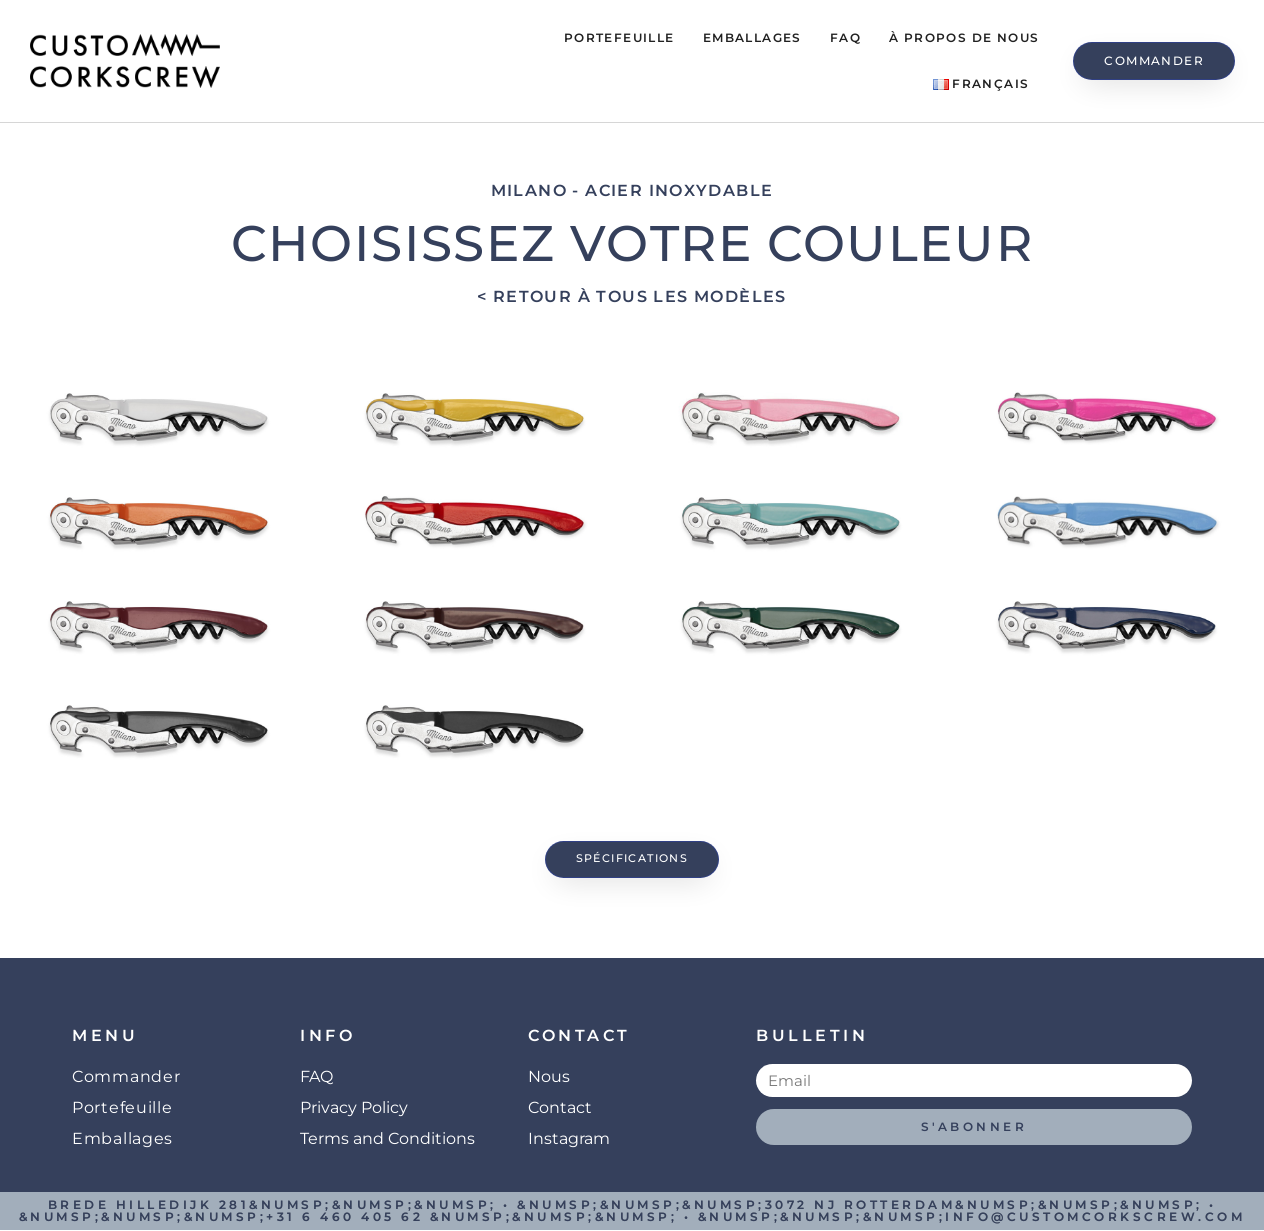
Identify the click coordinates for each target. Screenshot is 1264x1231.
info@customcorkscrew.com (1095, 1217)
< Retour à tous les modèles (632, 296)
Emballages (752, 37)
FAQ (845, 37)
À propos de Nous (964, 37)
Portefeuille (619, 37)
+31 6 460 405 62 (344, 1217)
